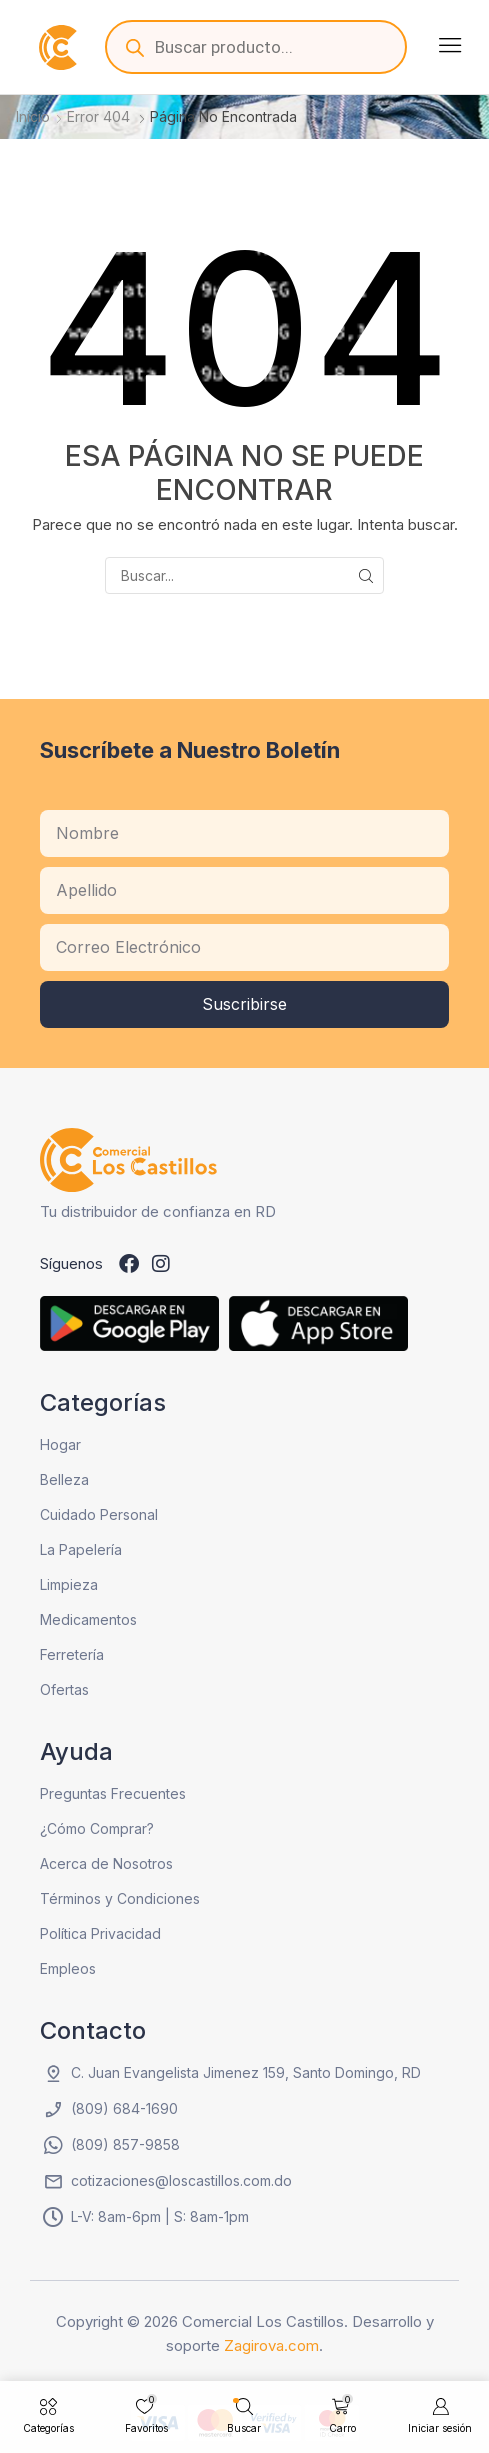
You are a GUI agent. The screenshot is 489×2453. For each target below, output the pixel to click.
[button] (450, 45)
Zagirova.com (271, 2345)
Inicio (33, 116)
